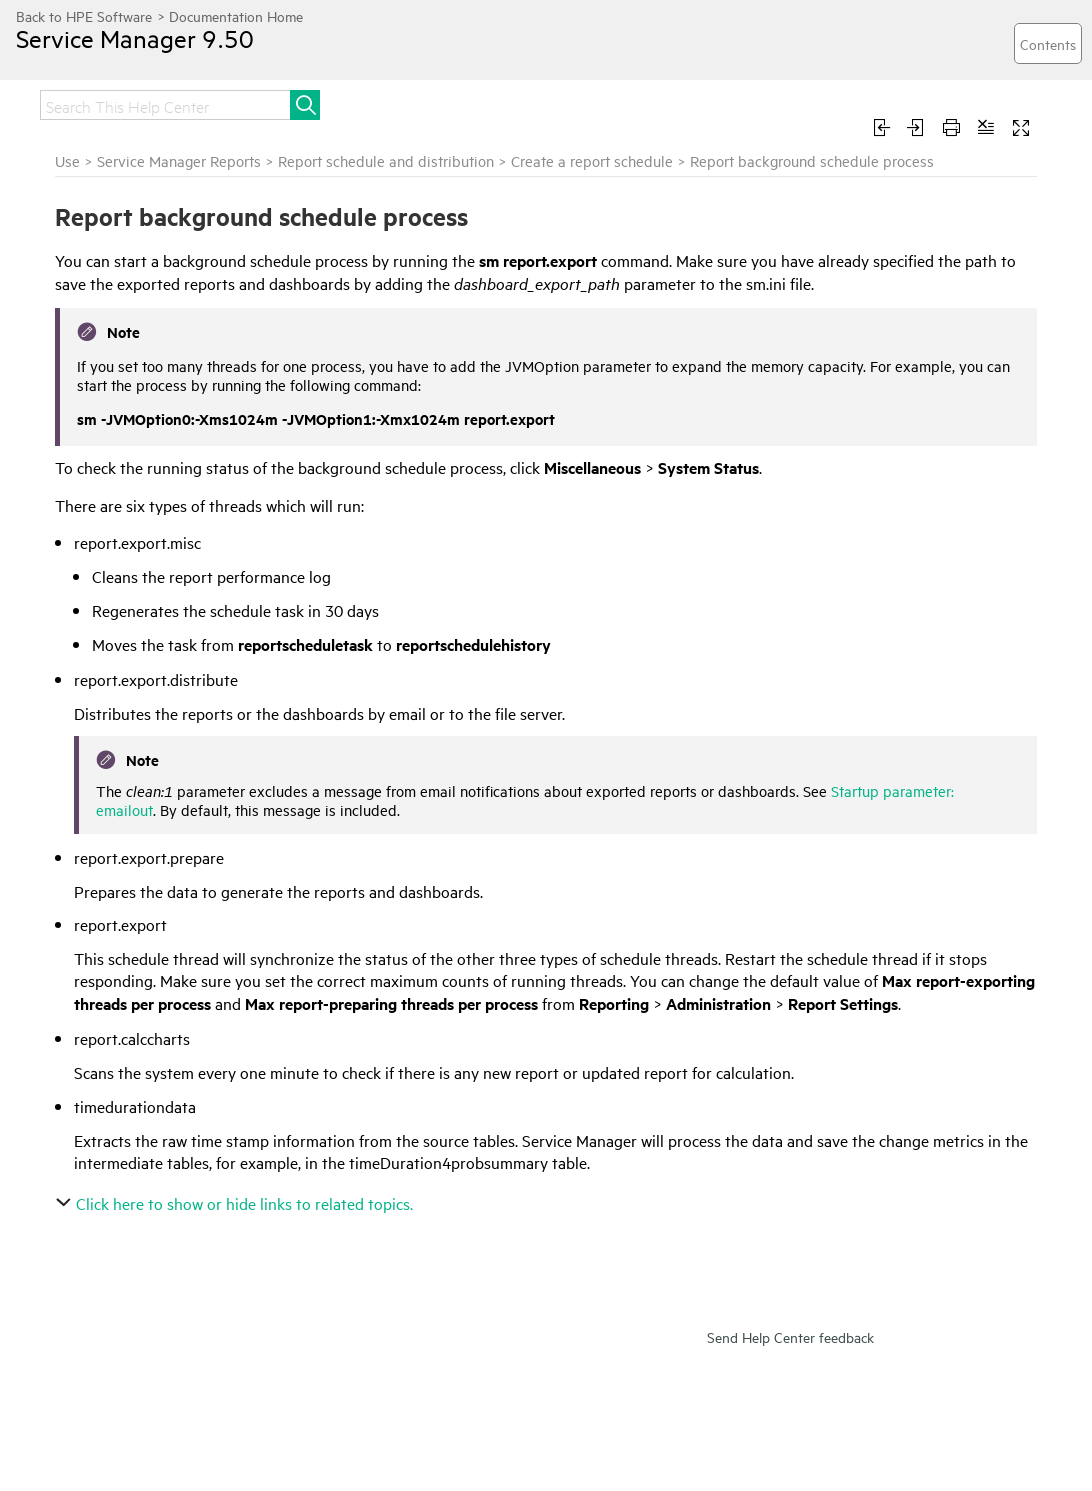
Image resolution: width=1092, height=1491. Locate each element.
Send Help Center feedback (790, 1336)
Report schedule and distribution (386, 160)
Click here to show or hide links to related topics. (236, 1203)
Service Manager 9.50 (135, 38)
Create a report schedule (592, 160)
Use (67, 160)
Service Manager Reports (179, 160)
